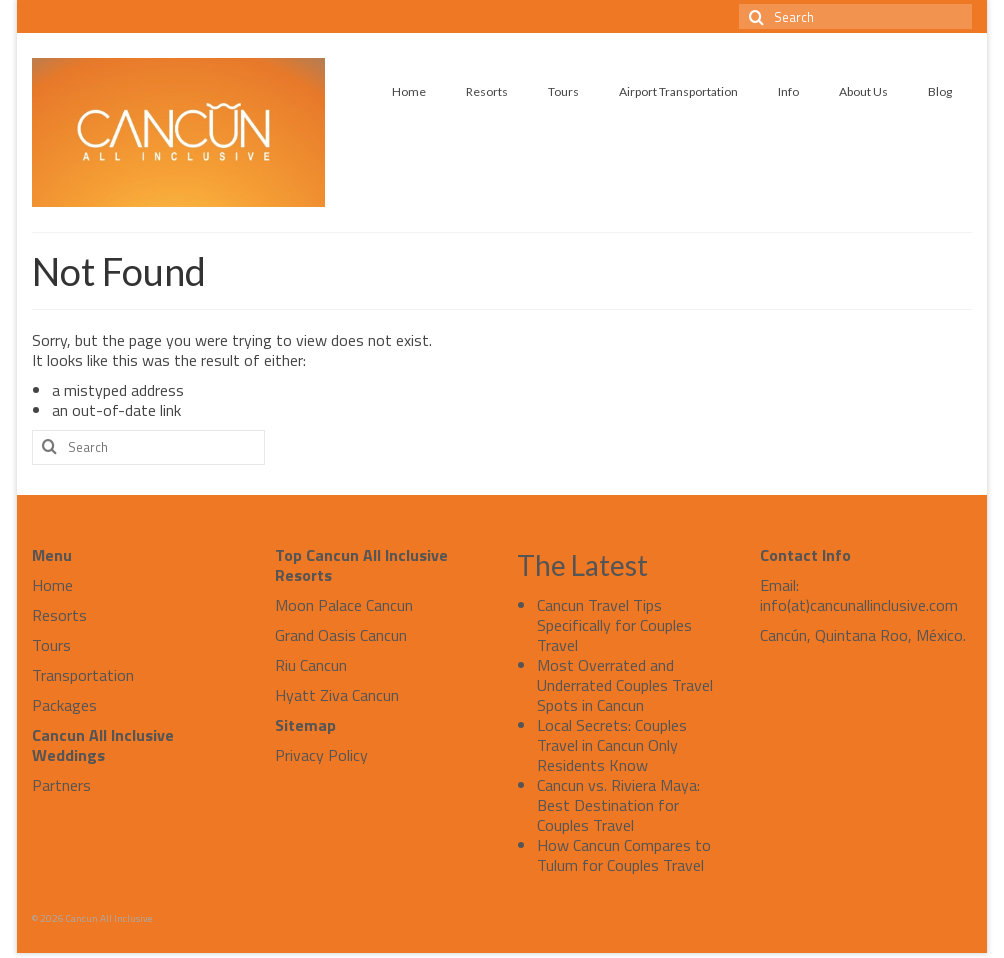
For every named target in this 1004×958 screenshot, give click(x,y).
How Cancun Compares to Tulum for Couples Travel (624, 855)
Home (52, 585)
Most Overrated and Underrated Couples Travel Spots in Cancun (625, 685)
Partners (61, 785)
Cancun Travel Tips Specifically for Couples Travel (614, 625)
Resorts (59, 615)
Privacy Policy (321, 755)
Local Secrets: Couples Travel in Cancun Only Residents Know (612, 745)
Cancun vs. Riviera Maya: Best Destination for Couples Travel (618, 805)
